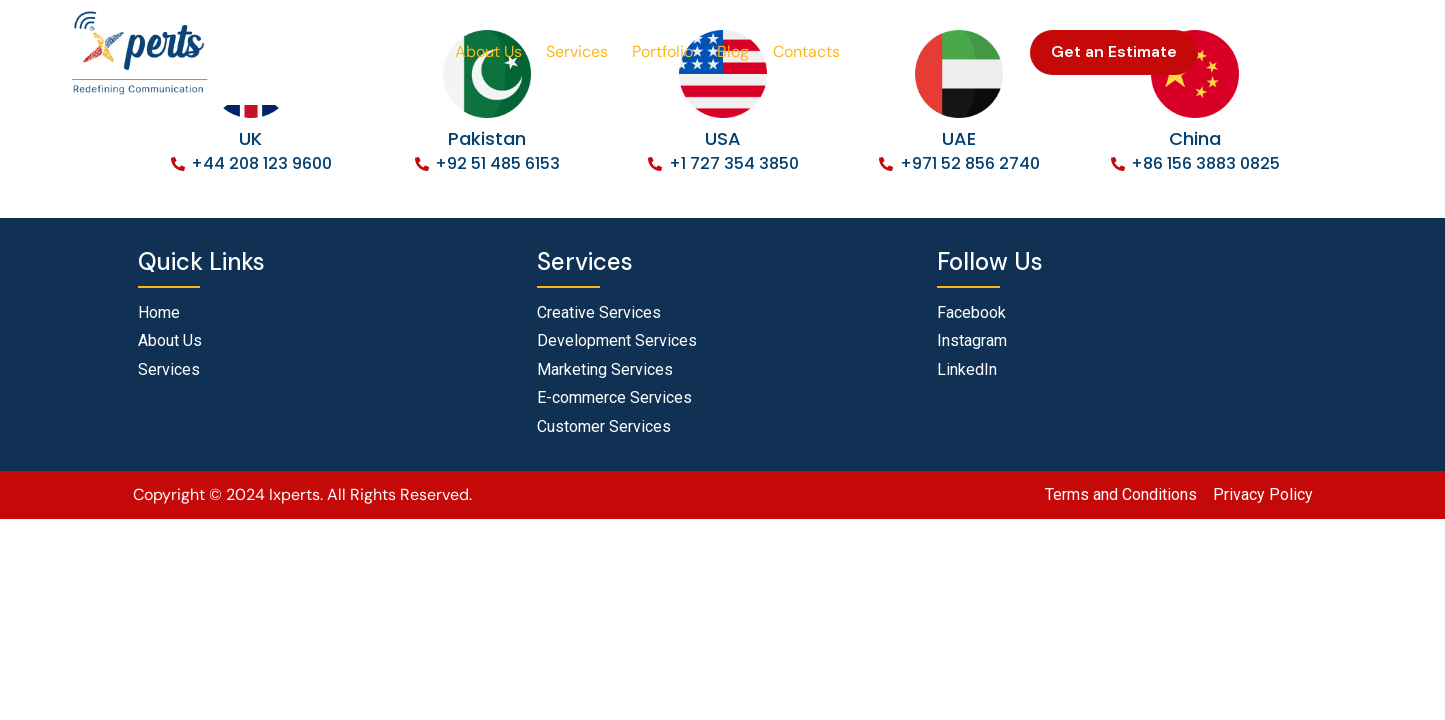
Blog (733, 51)
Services (577, 51)
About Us (488, 51)
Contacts (806, 51)
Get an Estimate (1114, 51)
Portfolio (662, 51)
